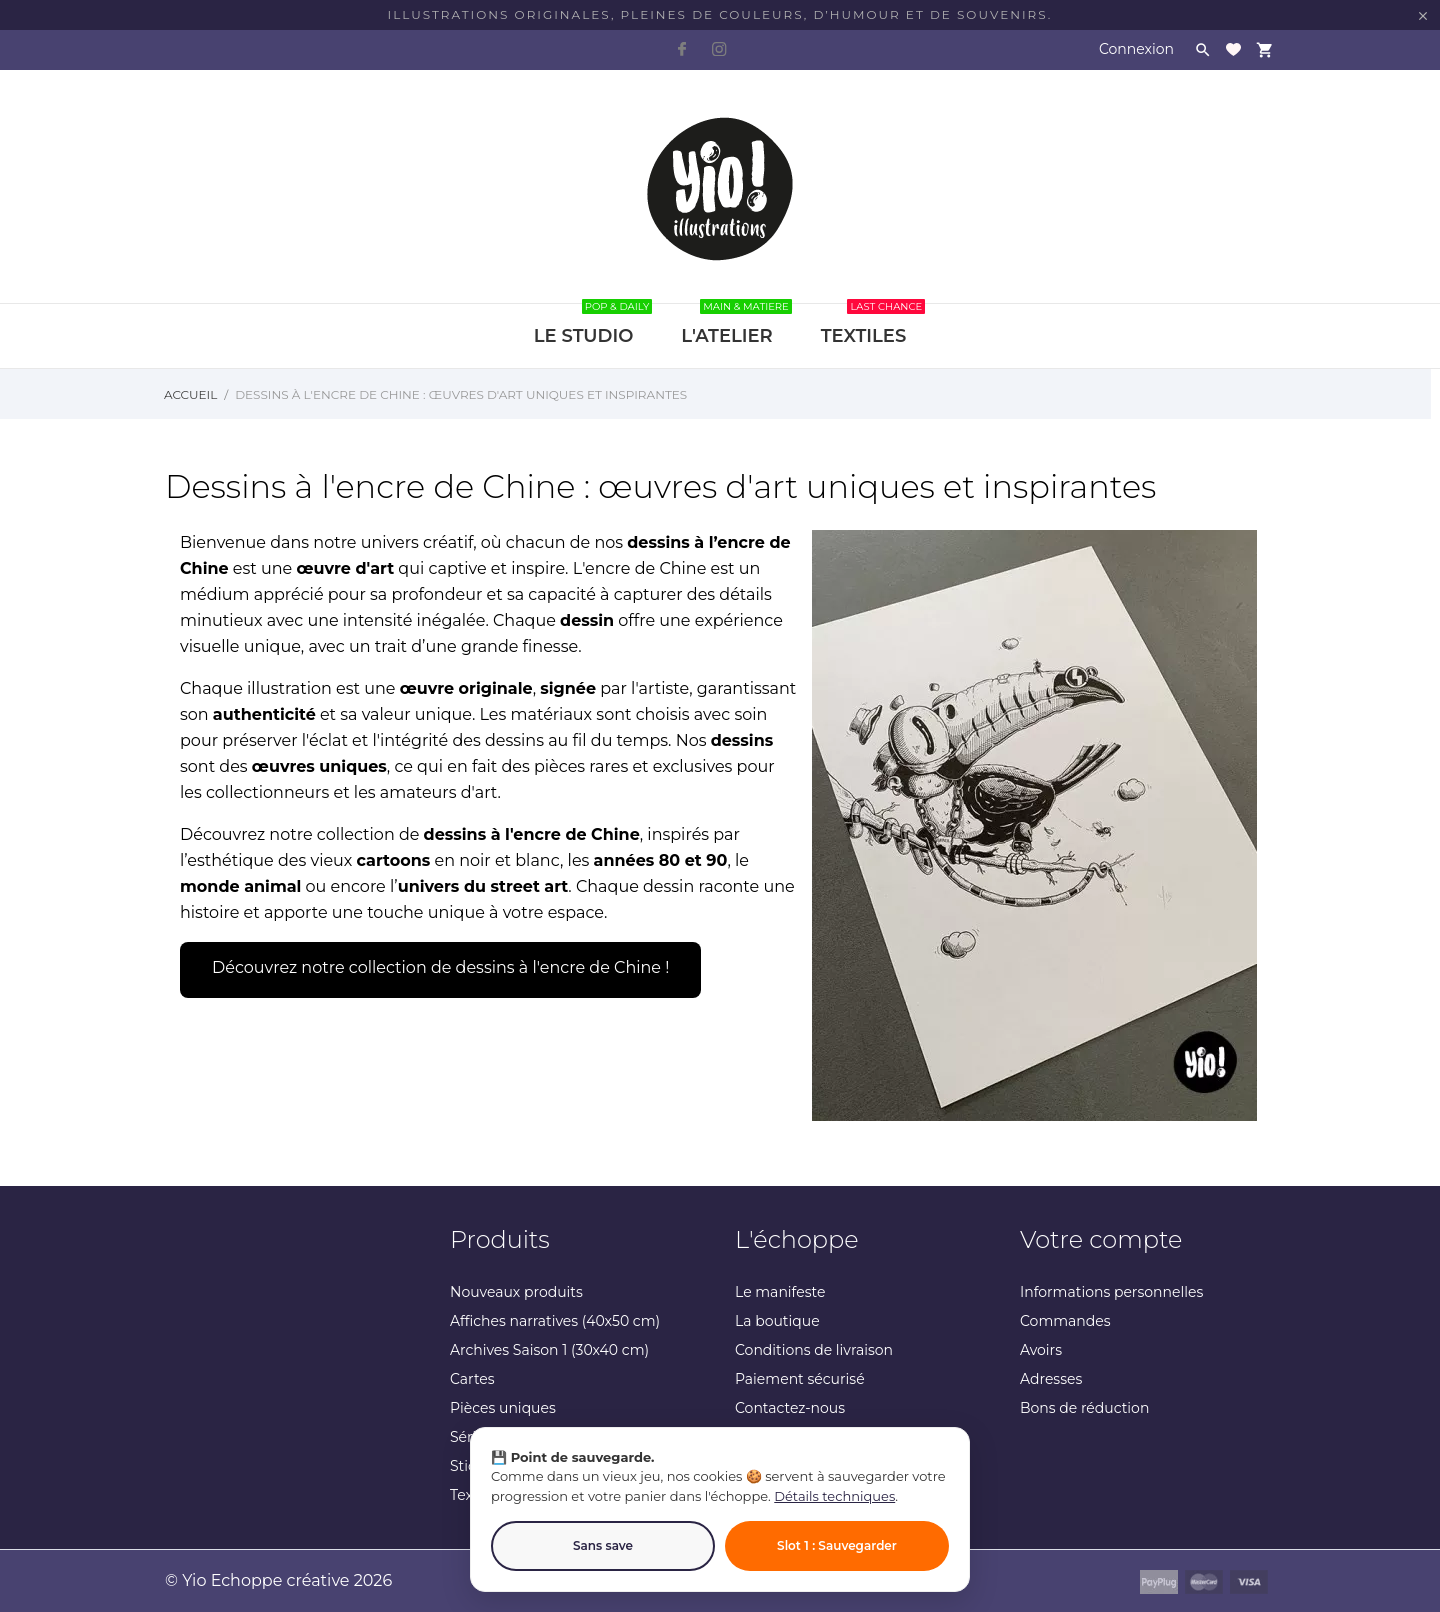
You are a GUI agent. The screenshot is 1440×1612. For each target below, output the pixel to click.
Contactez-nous (790, 1408)
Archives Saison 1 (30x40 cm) (549, 1350)
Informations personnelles (1111, 1292)
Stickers (477, 1466)
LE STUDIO (593, 325)
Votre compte (1101, 1239)
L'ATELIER (736, 325)
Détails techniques (834, 1496)
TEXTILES (873, 325)
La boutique (777, 1321)
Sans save (603, 1545)
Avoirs (1041, 1350)
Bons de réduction (1084, 1408)
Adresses (1051, 1379)
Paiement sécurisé (800, 1379)
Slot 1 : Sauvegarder (837, 1545)
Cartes (472, 1379)
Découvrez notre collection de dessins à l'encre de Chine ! (440, 967)
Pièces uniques (503, 1408)
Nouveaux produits (516, 1292)
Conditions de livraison (814, 1350)
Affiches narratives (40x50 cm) (555, 1321)
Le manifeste (780, 1292)
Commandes (1065, 1321)
